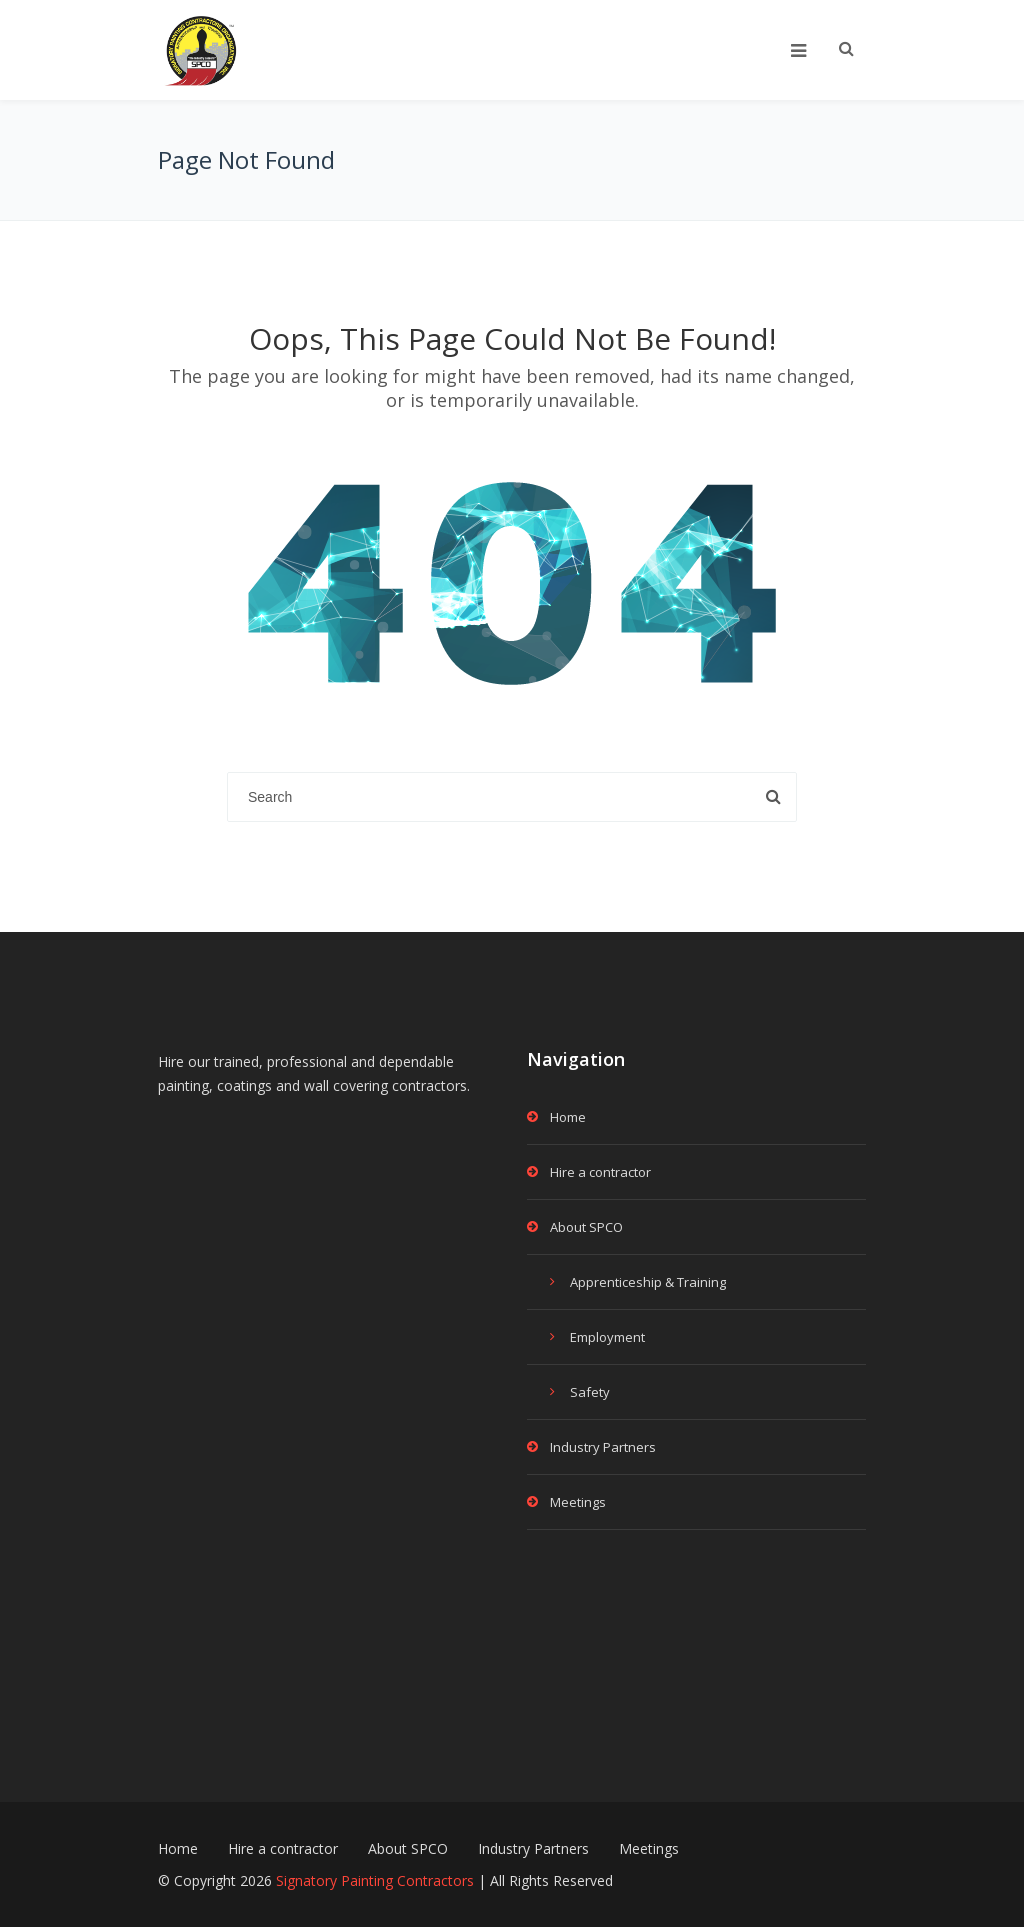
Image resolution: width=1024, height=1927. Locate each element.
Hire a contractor (600, 1172)
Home (568, 1117)
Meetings (578, 1502)
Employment (607, 1337)
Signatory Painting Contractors (375, 1880)
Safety (590, 1392)
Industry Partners (603, 1447)
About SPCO (586, 1227)
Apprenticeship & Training (648, 1282)
